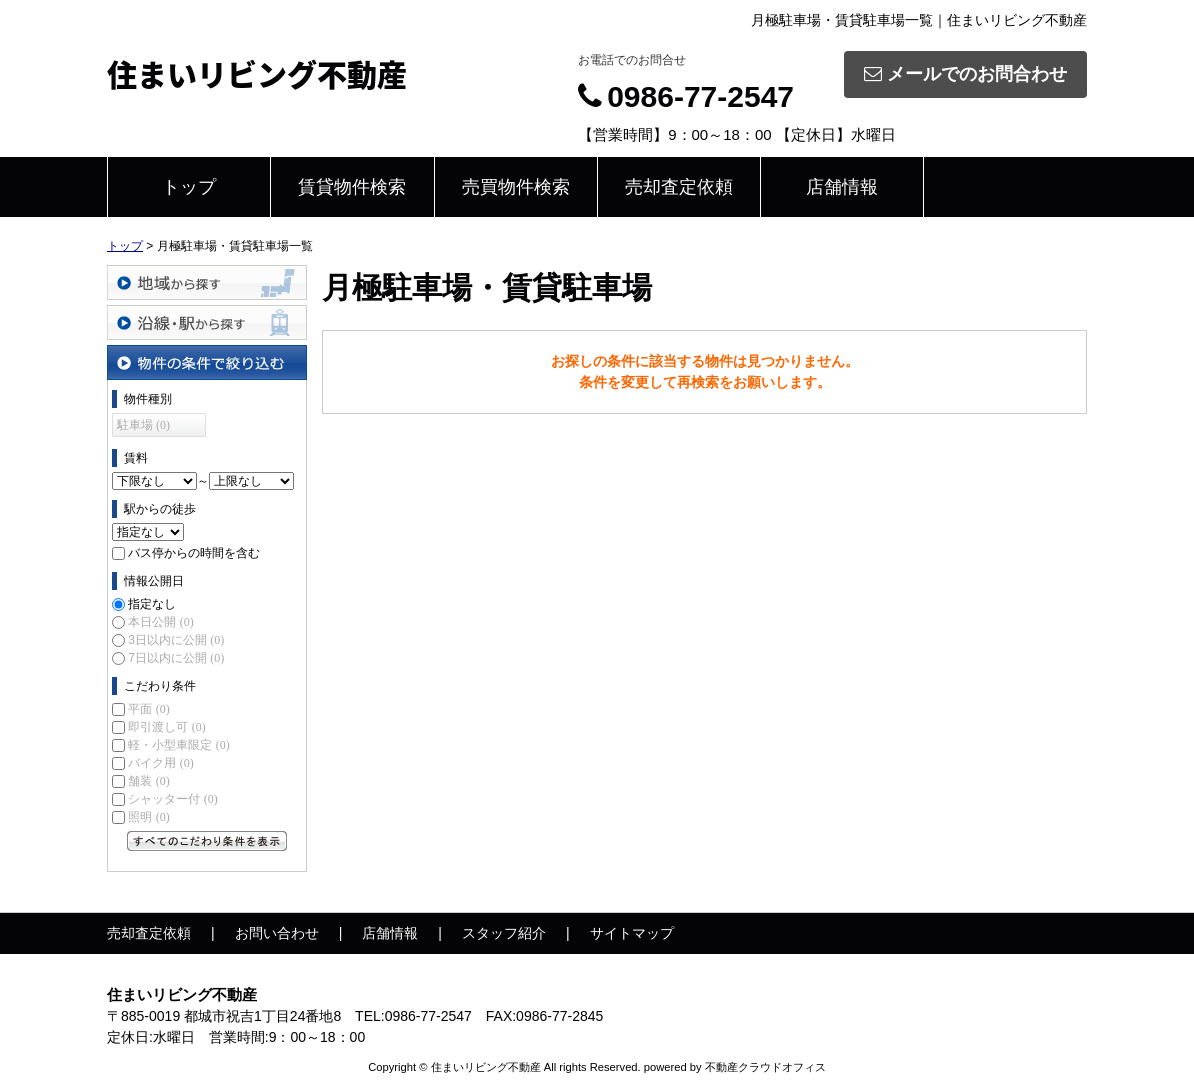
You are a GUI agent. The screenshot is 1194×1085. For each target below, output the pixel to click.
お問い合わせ (277, 933)
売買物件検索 (516, 187)
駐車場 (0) (143, 425)
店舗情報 (842, 187)
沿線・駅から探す (207, 322)
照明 (148, 817)
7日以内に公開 (176, 658)
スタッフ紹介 (504, 933)
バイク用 (160, 763)
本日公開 (160, 622)
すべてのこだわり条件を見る (207, 841)
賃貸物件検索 (352, 187)
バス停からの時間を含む (194, 553)
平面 (148, 709)
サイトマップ (632, 933)
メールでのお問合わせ (965, 74)
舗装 (148, 781)
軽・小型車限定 (178, 745)
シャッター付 (172, 799)
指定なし (152, 604)
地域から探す (207, 282)
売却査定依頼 (679, 187)
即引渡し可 (166, 727)
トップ (189, 187)
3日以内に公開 (176, 640)
